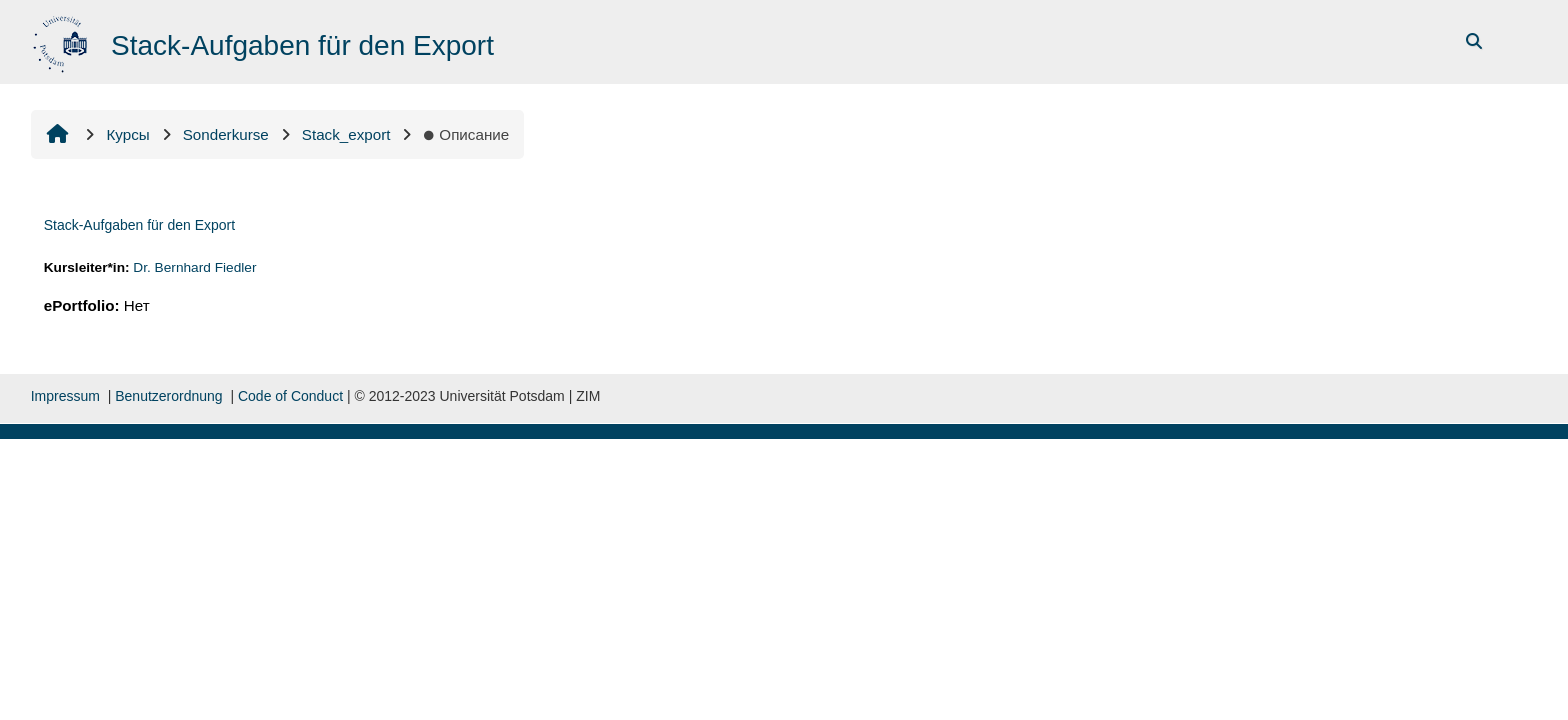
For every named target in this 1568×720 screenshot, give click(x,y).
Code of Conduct (290, 396)
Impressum (65, 396)
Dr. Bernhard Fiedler (194, 267)
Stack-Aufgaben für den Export (139, 225)
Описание (466, 134)
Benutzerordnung (168, 396)
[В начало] (62, 40)
